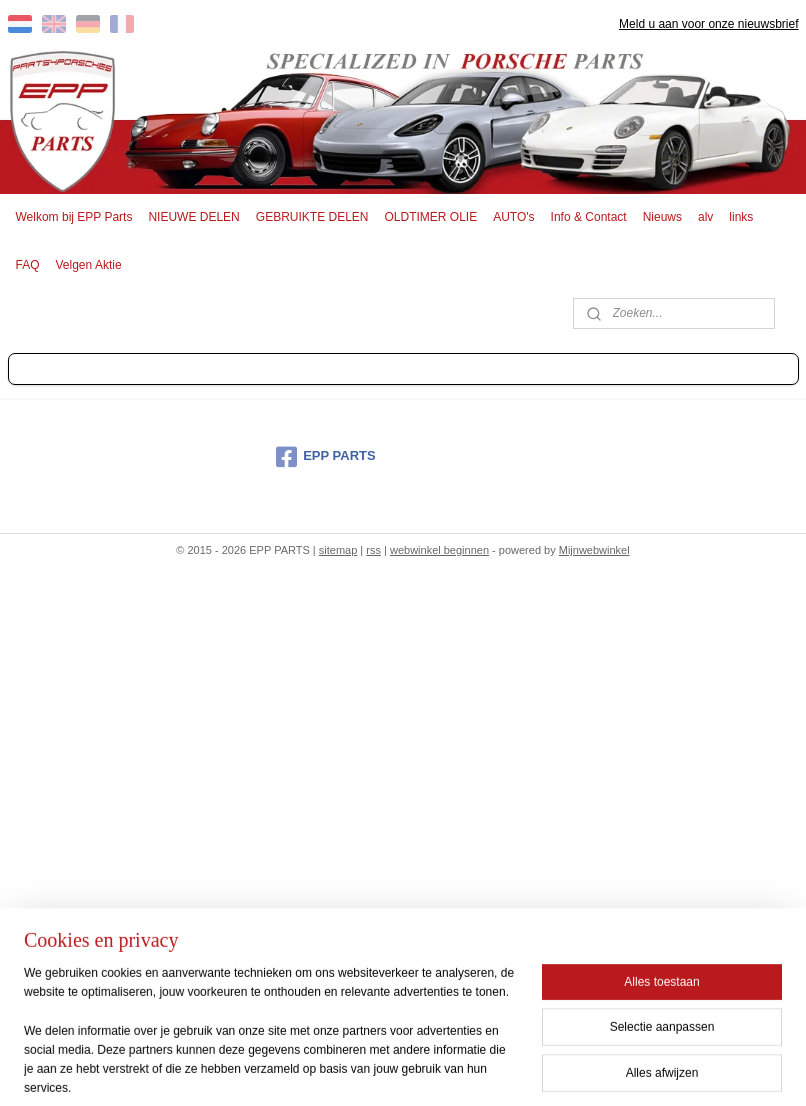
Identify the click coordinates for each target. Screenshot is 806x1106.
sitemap (338, 550)
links (741, 217)
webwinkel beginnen (439, 550)
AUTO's (513, 217)
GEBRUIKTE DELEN (312, 217)
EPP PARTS (325, 457)
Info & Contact (589, 217)
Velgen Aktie (89, 265)
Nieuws (662, 217)
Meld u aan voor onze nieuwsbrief (708, 24)
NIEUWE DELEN (193, 217)
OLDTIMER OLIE (431, 217)
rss (373, 550)
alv (705, 217)
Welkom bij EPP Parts (74, 217)
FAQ (28, 265)
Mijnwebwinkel (594, 550)
